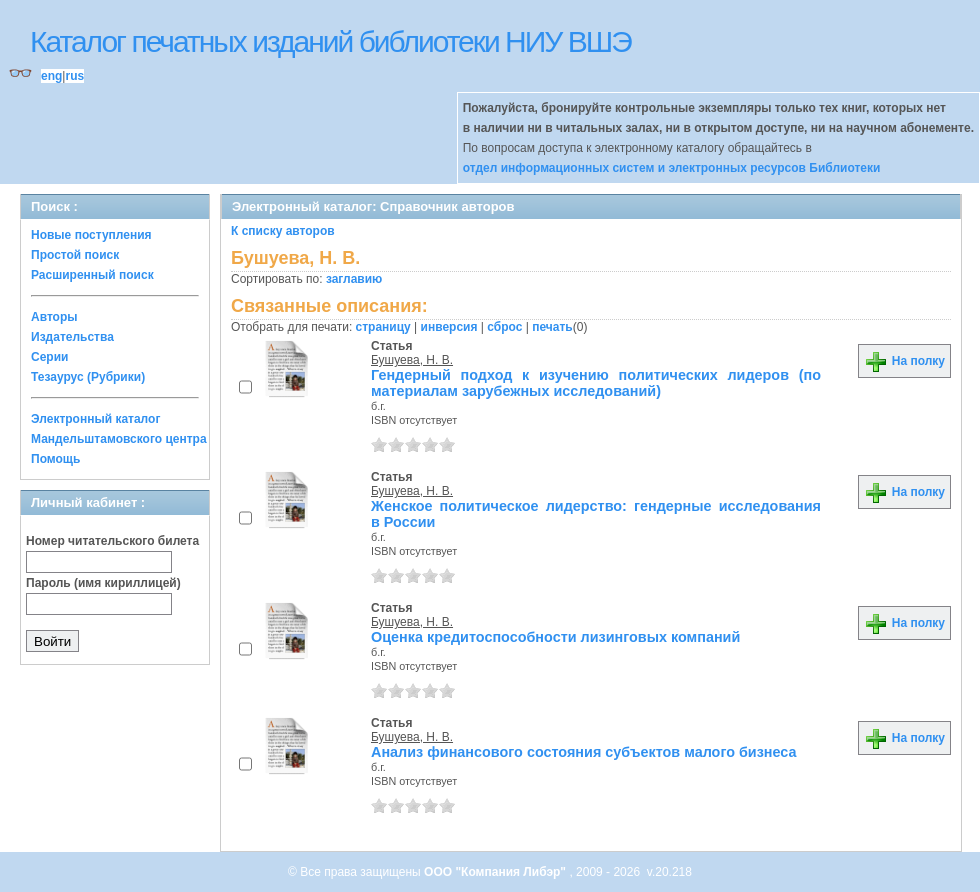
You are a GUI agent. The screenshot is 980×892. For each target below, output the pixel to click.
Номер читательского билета (112, 541)
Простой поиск (75, 255)
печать (552, 327)
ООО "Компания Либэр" (496, 872)
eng (51, 76)
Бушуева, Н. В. (412, 360)
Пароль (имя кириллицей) (103, 583)
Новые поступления (91, 235)
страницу (383, 327)
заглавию (354, 279)
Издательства (72, 337)
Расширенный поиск (92, 275)
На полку (904, 361)
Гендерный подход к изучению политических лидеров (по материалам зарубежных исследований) (596, 383)
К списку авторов (283, 231)
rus (74, 76)
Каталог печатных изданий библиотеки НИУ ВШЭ (330, 41)
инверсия (449, 327)
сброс (504, 327)
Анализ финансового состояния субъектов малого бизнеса (584, 752)
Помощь (55, 459)
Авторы (54, 317)
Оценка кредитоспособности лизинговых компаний (555, 637)
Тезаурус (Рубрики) (88, 377)
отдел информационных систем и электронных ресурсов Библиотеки (672, 168)
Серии (49, 357)
